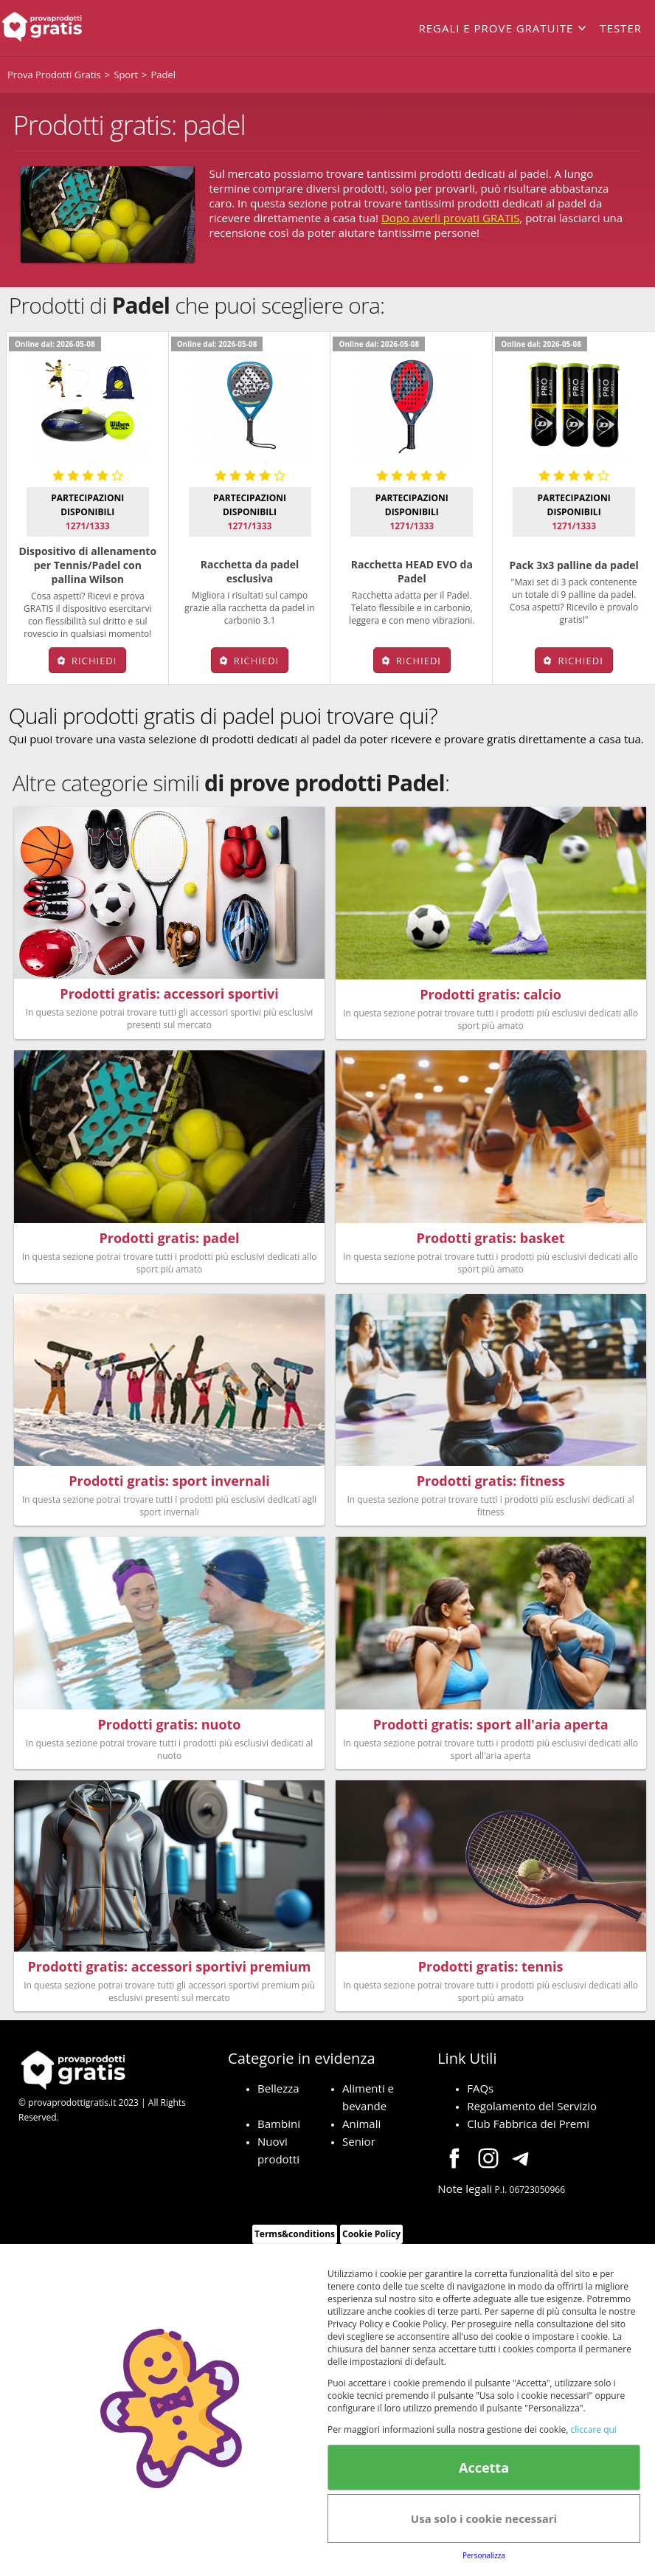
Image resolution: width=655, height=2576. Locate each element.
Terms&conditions (294, 2240)
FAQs (480, 2094)
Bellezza (278, 2094)
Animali (361, 2130)
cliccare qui (593, 2429)
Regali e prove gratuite (495, 28)
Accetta (484, 2467)
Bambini (278, 2130)
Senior (358, 2148)
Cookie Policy (371, 2240)
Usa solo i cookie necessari (484, 2518)
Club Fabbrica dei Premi (528, 2130)
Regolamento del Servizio (532, 2112)
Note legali (464, 2195)
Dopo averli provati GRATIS (450, 217)
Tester (621, 28)
